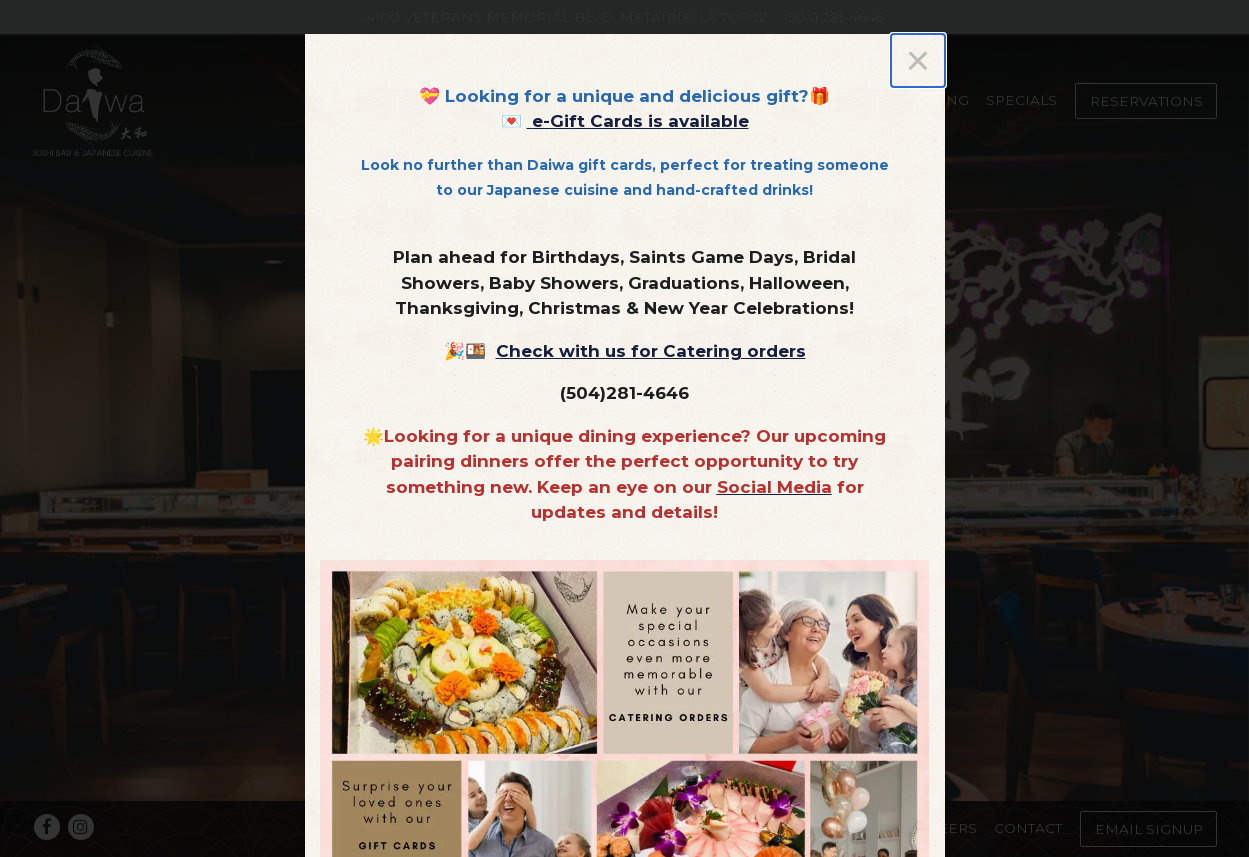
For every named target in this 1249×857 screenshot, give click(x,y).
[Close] (917, 60)
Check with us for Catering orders (651, 351)
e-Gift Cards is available (640, 121)
